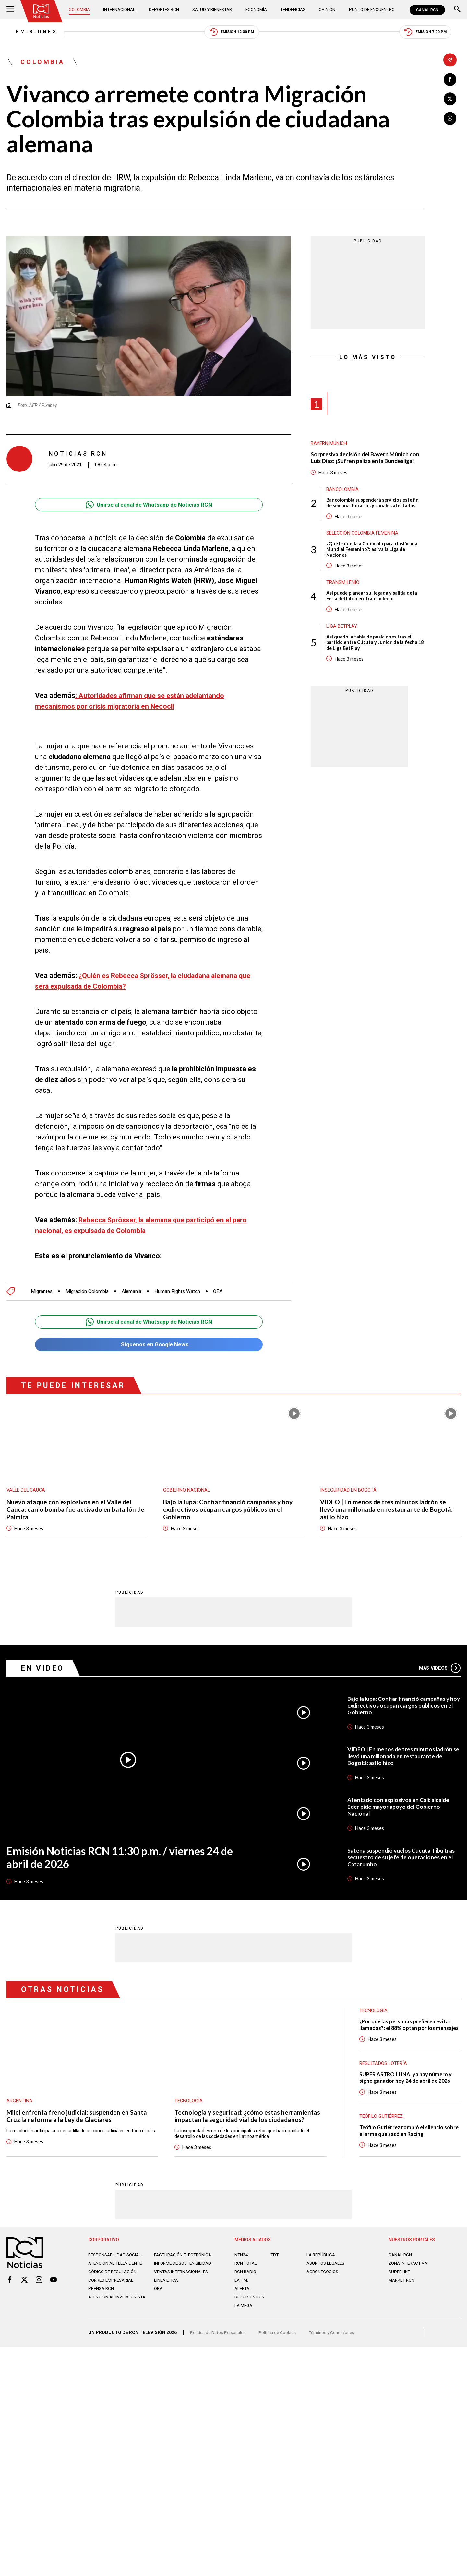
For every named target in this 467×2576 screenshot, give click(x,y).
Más (439, 1671)
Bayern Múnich (329, 445)
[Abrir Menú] (10, 10)
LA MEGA (244, 2311)
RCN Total (246, 2269)
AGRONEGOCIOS (323, 2278)
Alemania (135, 1293)
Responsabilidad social (116, 2261)
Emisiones (28, 32)
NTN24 (241, 2261)
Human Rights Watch (182, 1293)
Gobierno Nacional (186, 1493)
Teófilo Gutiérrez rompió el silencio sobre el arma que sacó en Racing (404, 2138)
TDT (274, 2261)
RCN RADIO (245, 2278)
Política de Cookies (280, 2340)
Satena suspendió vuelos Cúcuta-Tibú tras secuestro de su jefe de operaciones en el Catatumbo (403, 1860)
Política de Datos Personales (219, 2340)
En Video (43, 1671)
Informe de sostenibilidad (171, 2272)
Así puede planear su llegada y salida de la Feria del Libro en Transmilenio (373, 600)
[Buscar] (457, 10)
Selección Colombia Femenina (363, 536)
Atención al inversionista (104, 2311)
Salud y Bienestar (213, 9)
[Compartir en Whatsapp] (450, 119)
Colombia (80, 9)
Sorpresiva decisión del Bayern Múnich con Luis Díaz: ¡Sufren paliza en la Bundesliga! (367, 460)
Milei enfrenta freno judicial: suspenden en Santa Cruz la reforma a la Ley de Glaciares (77, 2119)
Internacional (120, 9)
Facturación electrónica (184, 2261)
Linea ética (167, 2291)
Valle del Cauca (26, 1493)
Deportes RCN (164, 9)
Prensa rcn (101, 2300)
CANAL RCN (426, 9)
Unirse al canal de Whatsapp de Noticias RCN (148, 506)
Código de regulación (113, 2283)
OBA (158, 2300)
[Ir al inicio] (41, 11)
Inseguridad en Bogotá (348, 1493)
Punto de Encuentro (369, 9)
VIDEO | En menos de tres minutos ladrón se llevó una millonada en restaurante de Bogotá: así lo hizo (387, 1512)
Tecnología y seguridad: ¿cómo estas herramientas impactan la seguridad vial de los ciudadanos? (248, 2119)
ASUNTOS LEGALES (326, 2269)
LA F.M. (241, 2286)
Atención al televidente (116, 2269)
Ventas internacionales (183, 2283)
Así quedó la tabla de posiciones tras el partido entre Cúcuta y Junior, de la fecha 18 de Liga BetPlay (373, 647)
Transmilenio (343, 587)
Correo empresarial (113, 2291)
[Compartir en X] (450, 99)
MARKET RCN (402, 2286)
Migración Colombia (89, 1293)
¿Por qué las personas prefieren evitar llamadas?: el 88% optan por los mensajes (407, 2031)
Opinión (325, 9)
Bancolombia (342, 492)
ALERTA (242, 2294)
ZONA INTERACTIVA (409, 2269)
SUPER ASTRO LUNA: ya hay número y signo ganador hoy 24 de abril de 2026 (407, 2086)
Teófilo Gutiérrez (381, 2124)
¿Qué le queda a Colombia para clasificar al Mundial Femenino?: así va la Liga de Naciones (373, 553)
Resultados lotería (383, 2072)
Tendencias (292, 9)
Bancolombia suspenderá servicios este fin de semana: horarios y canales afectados (374, 505)
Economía (256, 9)
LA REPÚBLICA (321, 2261)
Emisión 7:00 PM (433, 33)
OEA (223, 1293)
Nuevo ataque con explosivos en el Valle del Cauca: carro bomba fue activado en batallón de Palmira (76, 1512)
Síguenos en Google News (149, 1346)
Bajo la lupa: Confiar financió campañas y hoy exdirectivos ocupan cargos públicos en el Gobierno (228, 1512)
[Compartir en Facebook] (450, 79)
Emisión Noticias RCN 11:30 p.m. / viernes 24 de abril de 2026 (126, 1861)
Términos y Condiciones (336, 2340)
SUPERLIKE (400, 2278)
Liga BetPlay (342, 631)
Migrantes (42, 1293)
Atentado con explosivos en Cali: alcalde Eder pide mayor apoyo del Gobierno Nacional (400, 1809)
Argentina (19, 2104)
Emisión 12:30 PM (232, 33)
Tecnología (188, 2104)
